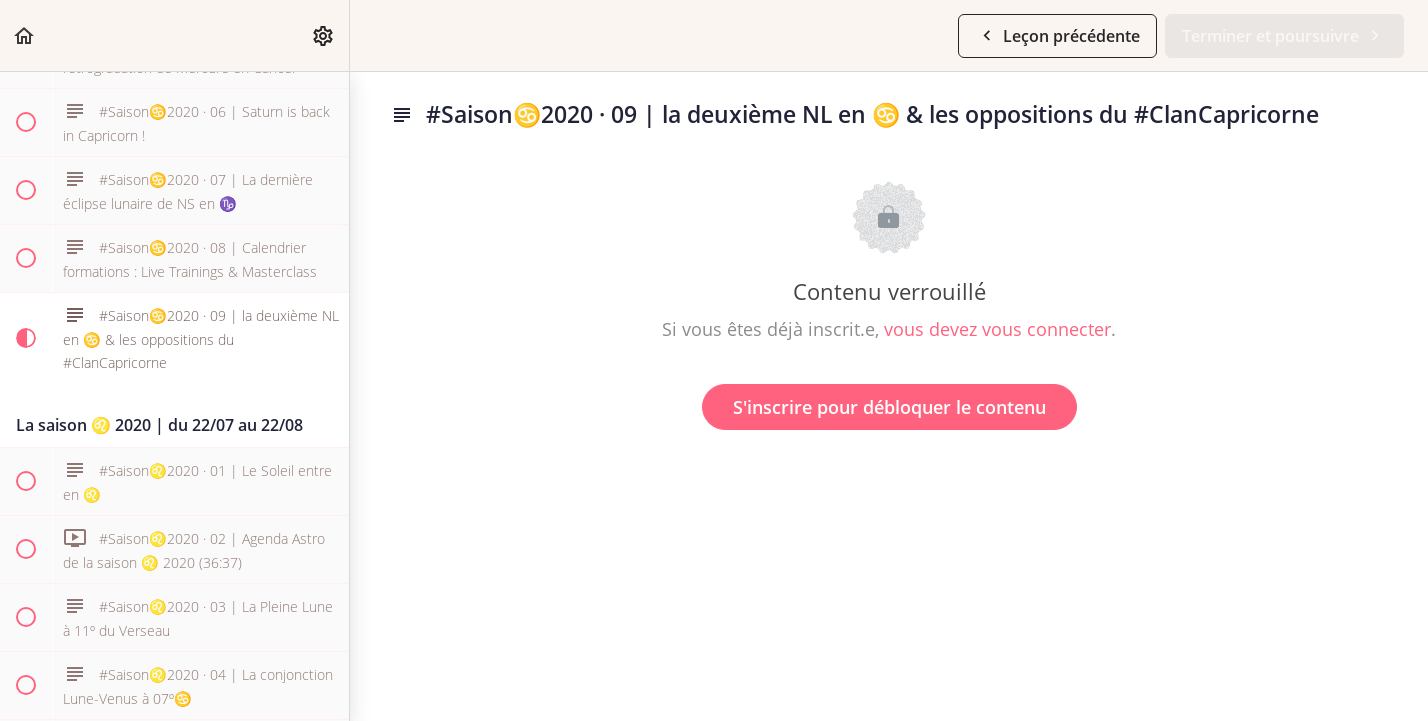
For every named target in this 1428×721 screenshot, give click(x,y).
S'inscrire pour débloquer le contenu (889, 407)
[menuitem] (324, 35)
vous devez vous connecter (997, 329)
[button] (25, 35)
